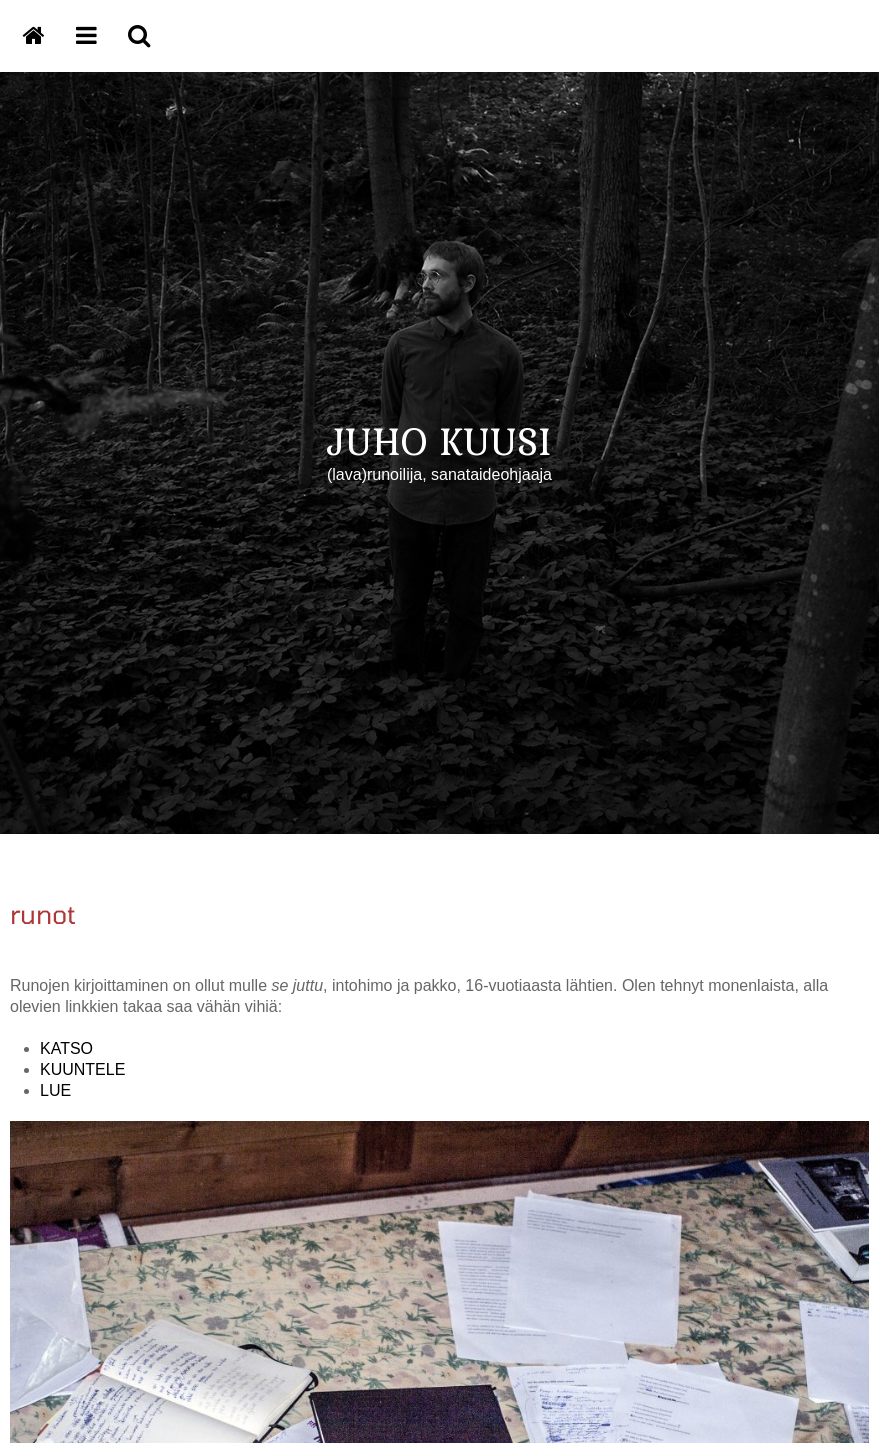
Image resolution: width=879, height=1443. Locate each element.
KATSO (66, 1048)
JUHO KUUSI (439, 440)
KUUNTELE (82, 1069)
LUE (55, 1090)
